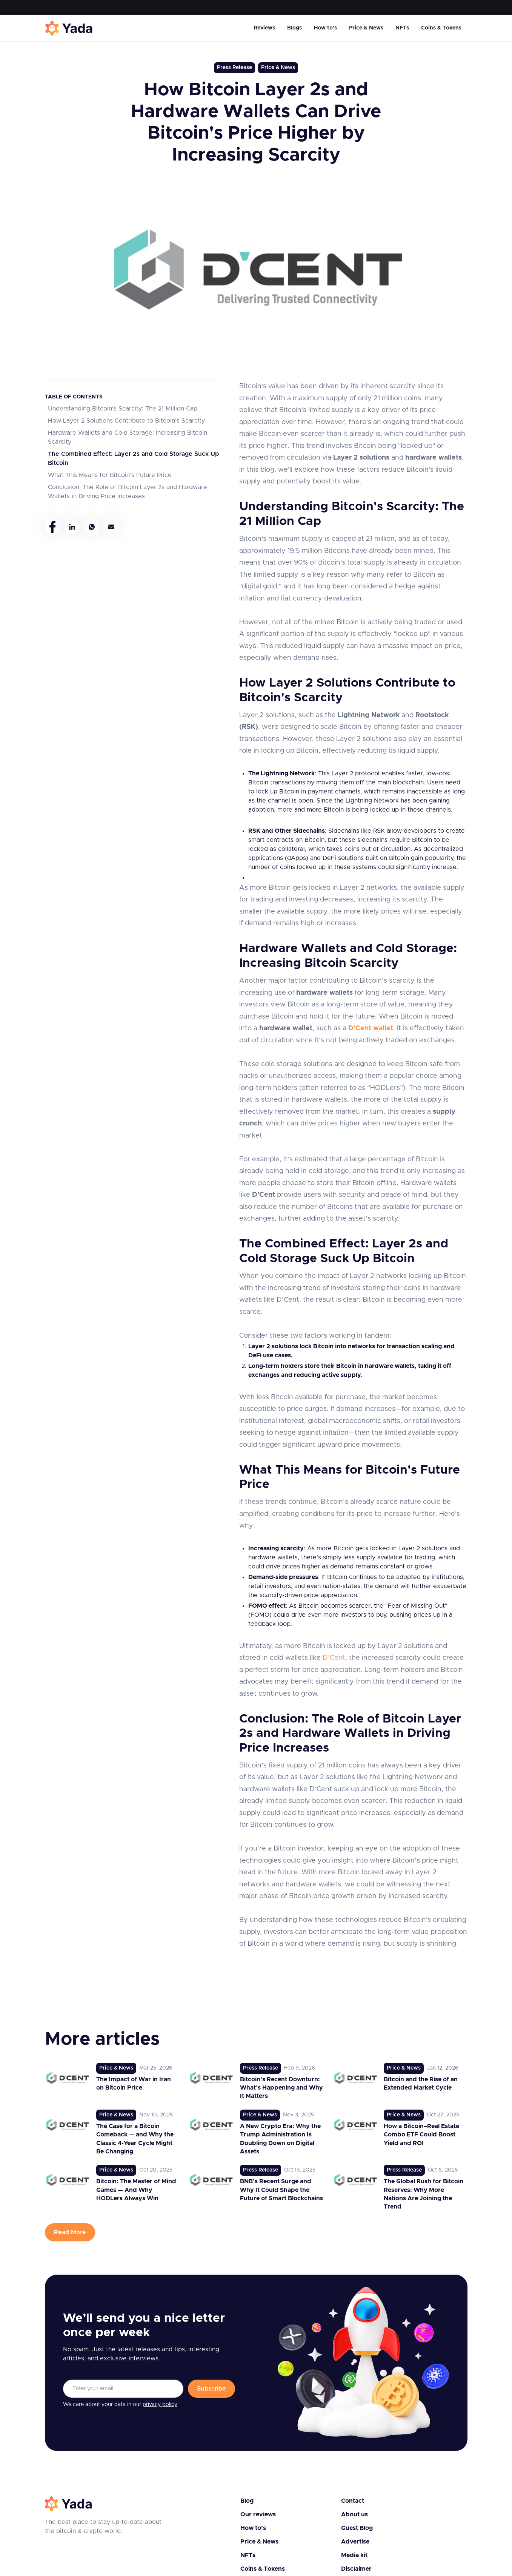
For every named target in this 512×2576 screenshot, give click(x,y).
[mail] (111, 526)
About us (354, 2514)
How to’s (325, 28)
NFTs (402, 28)
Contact (352, 2501)
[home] (69, 28)
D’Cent (334, 1658)
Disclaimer (356, 2569)
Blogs (294, 28)
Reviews (264, 28)
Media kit (354, 2555)
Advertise (355, 2542)
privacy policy (160, 2404)
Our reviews (258, 2514)
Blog (247, 2501)
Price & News (366, 28)
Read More (70, 2232)
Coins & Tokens (441, 28)
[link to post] (112, 2082)
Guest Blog (357, 2528)
